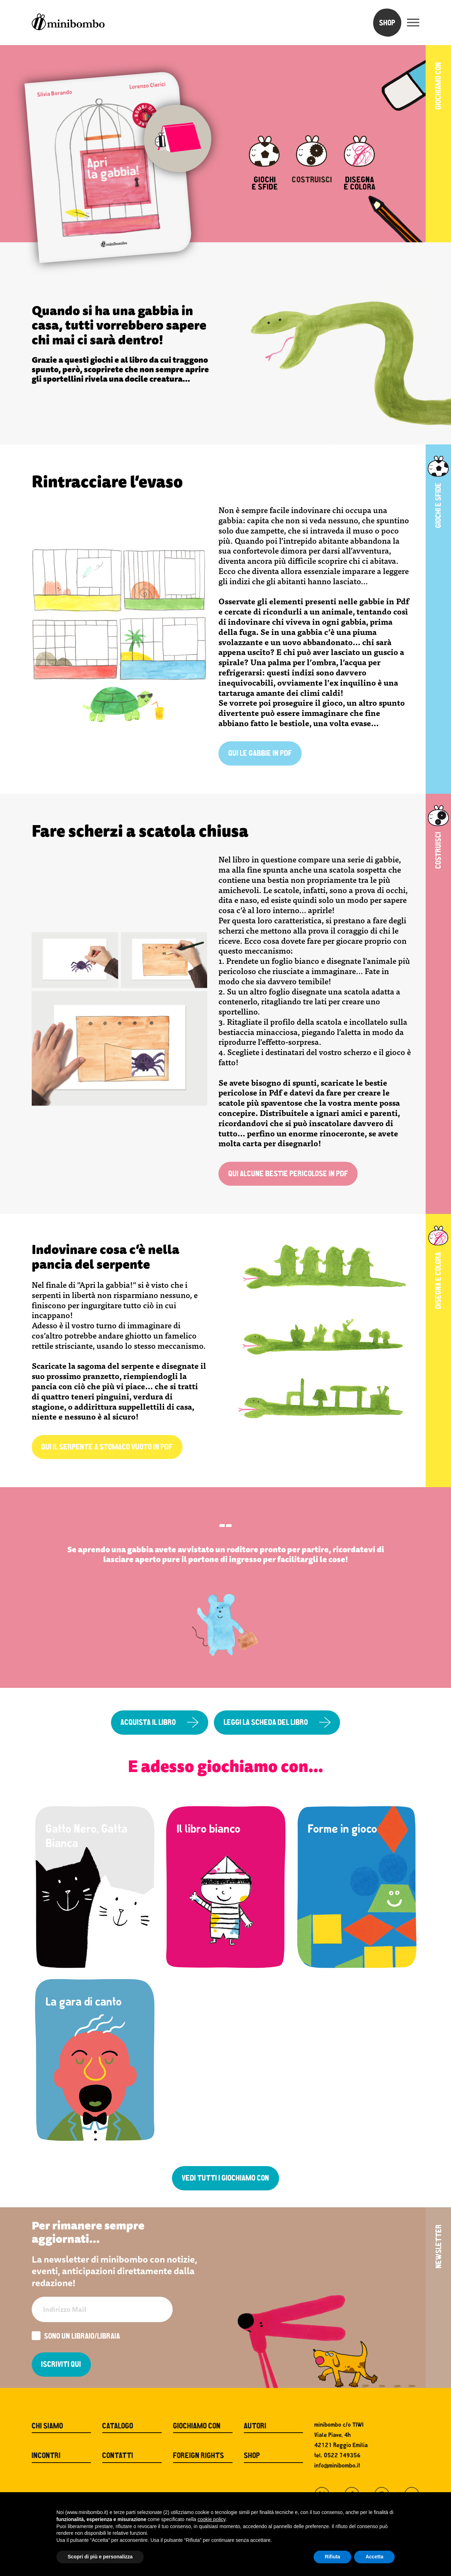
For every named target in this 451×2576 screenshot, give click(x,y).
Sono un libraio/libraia (76, 2336)
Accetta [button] (374, 2556)
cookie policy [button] (212, 2519)
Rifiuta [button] (332, 2556)
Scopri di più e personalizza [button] (100, 2556)
